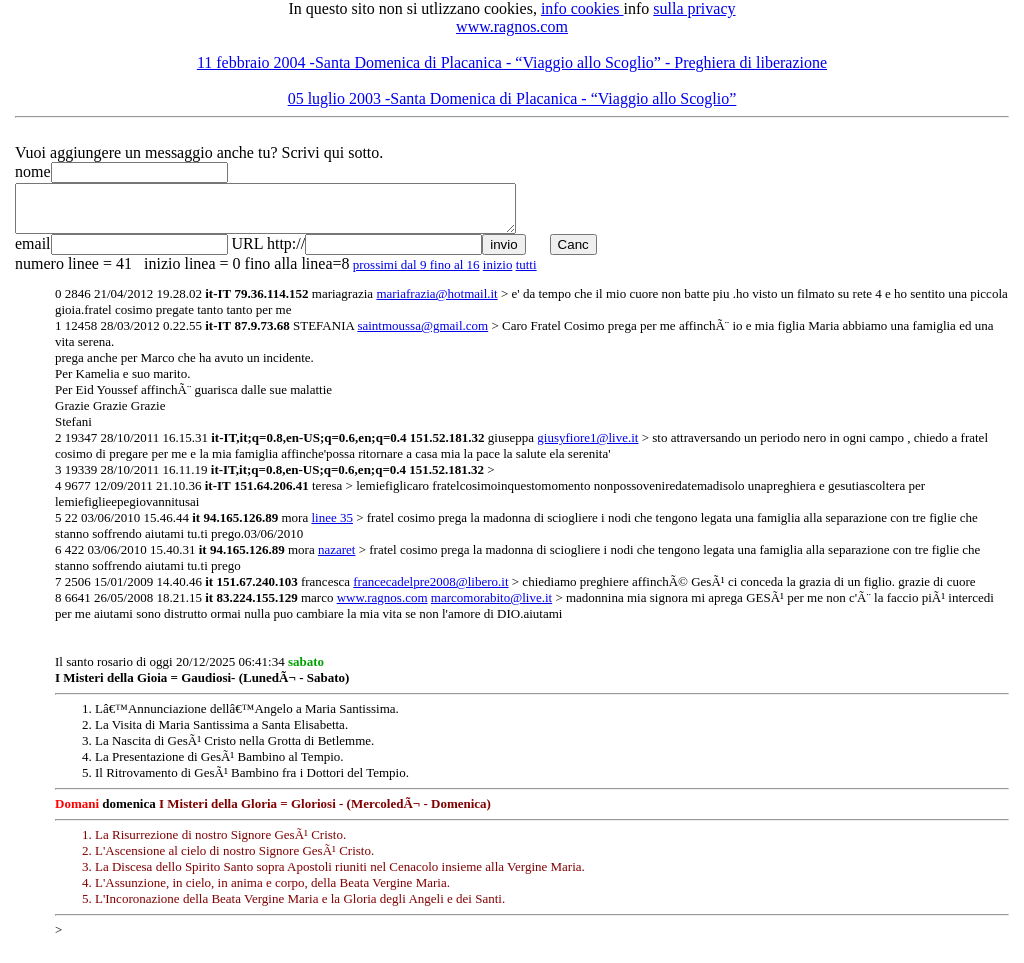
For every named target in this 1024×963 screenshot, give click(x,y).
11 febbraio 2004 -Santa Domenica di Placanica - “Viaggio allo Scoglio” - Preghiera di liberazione (512, 62)
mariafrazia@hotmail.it (436, 302)
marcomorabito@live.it (491, 606)
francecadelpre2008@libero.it (430, 590)
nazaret (337, 558)
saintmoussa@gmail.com (422, 334)
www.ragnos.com (512, 26)
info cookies (582, 8)
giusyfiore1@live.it (587, 446)
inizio (498, 273)
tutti (526, 273)
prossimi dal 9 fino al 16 (416, 273)
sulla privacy (694, 8)
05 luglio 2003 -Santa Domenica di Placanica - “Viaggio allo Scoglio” (512, 98)
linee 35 (332, 526)
